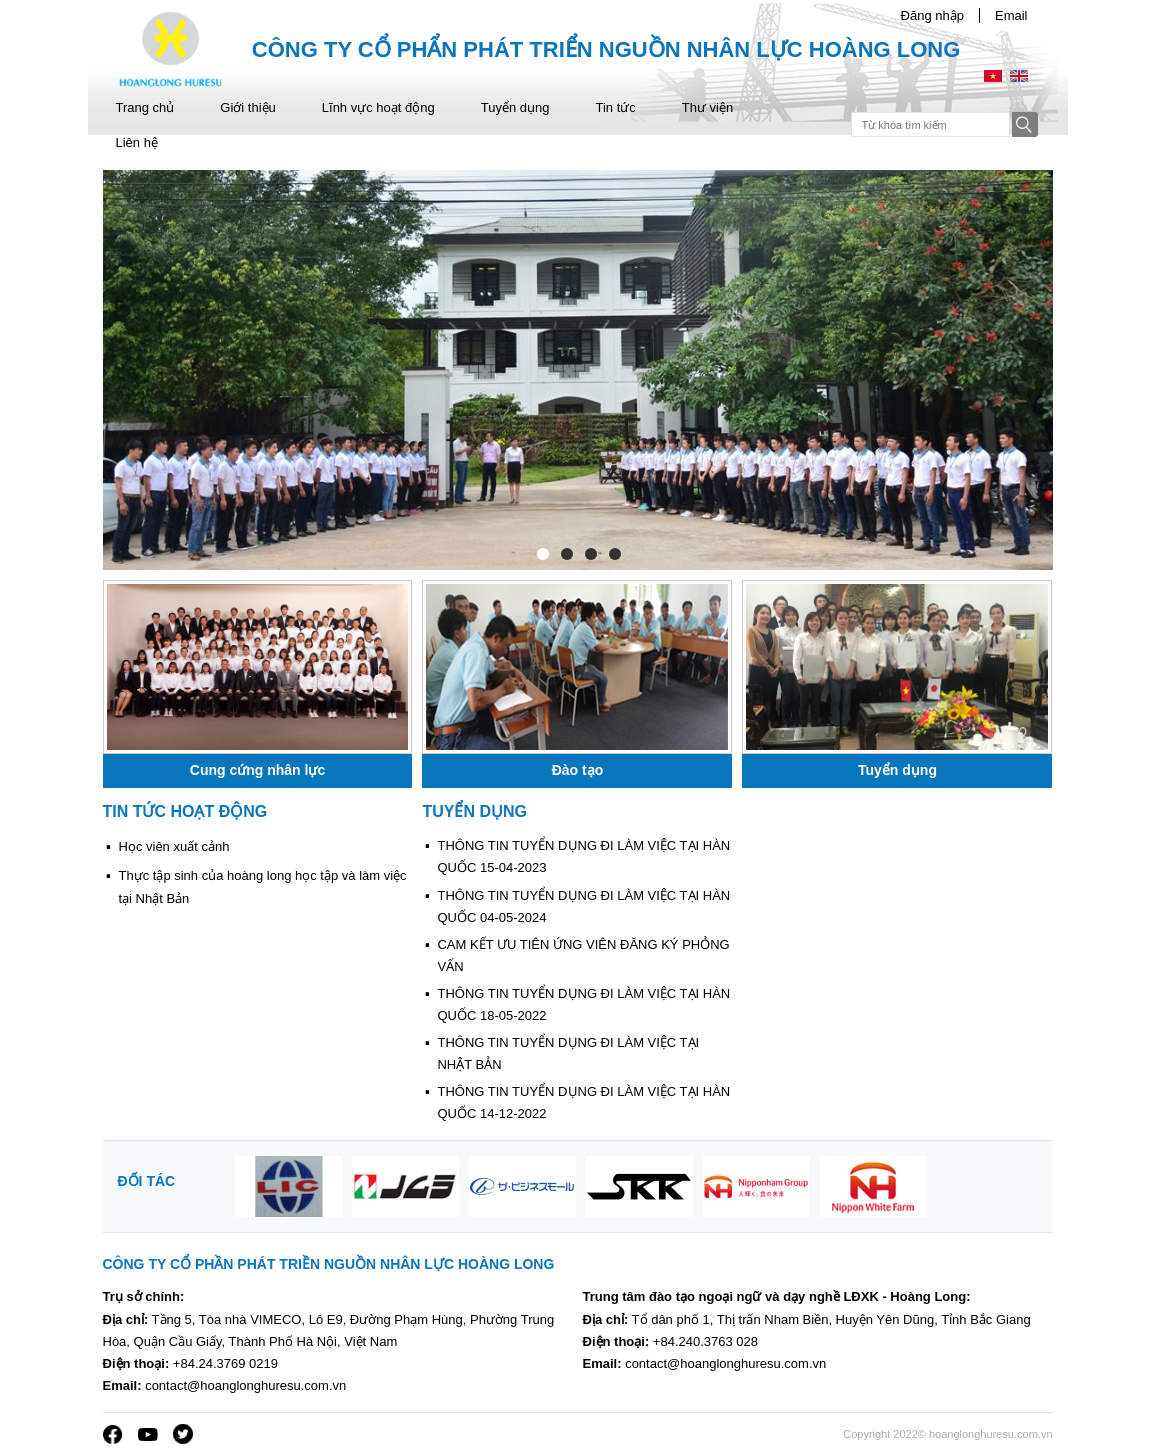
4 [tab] (614, 553)
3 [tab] (590, 553)
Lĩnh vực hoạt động (378, 107)
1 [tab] (542, 553)
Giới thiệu (247, 107)
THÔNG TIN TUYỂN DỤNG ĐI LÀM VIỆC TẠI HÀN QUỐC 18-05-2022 (583, 1004)
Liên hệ (137, 142)
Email (1011, 15)
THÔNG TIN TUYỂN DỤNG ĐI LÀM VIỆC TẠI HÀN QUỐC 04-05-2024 (583, 906)
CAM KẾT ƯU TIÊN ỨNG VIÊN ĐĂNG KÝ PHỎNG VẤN (583, 955)
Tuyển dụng (515, 107)
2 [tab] (566, 553)
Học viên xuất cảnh (174, 846)
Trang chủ (145, 107)
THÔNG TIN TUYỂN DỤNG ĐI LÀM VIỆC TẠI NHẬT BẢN (568, 1053)
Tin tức (615, 107)
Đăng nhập (932, 15)
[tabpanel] (578, 370)
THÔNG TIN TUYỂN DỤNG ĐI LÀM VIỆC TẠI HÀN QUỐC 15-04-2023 (583, 856)
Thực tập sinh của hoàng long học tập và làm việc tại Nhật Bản (263, 886)
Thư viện (707, 107)
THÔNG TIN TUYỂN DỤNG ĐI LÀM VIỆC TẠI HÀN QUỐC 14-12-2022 (583, 1102)
